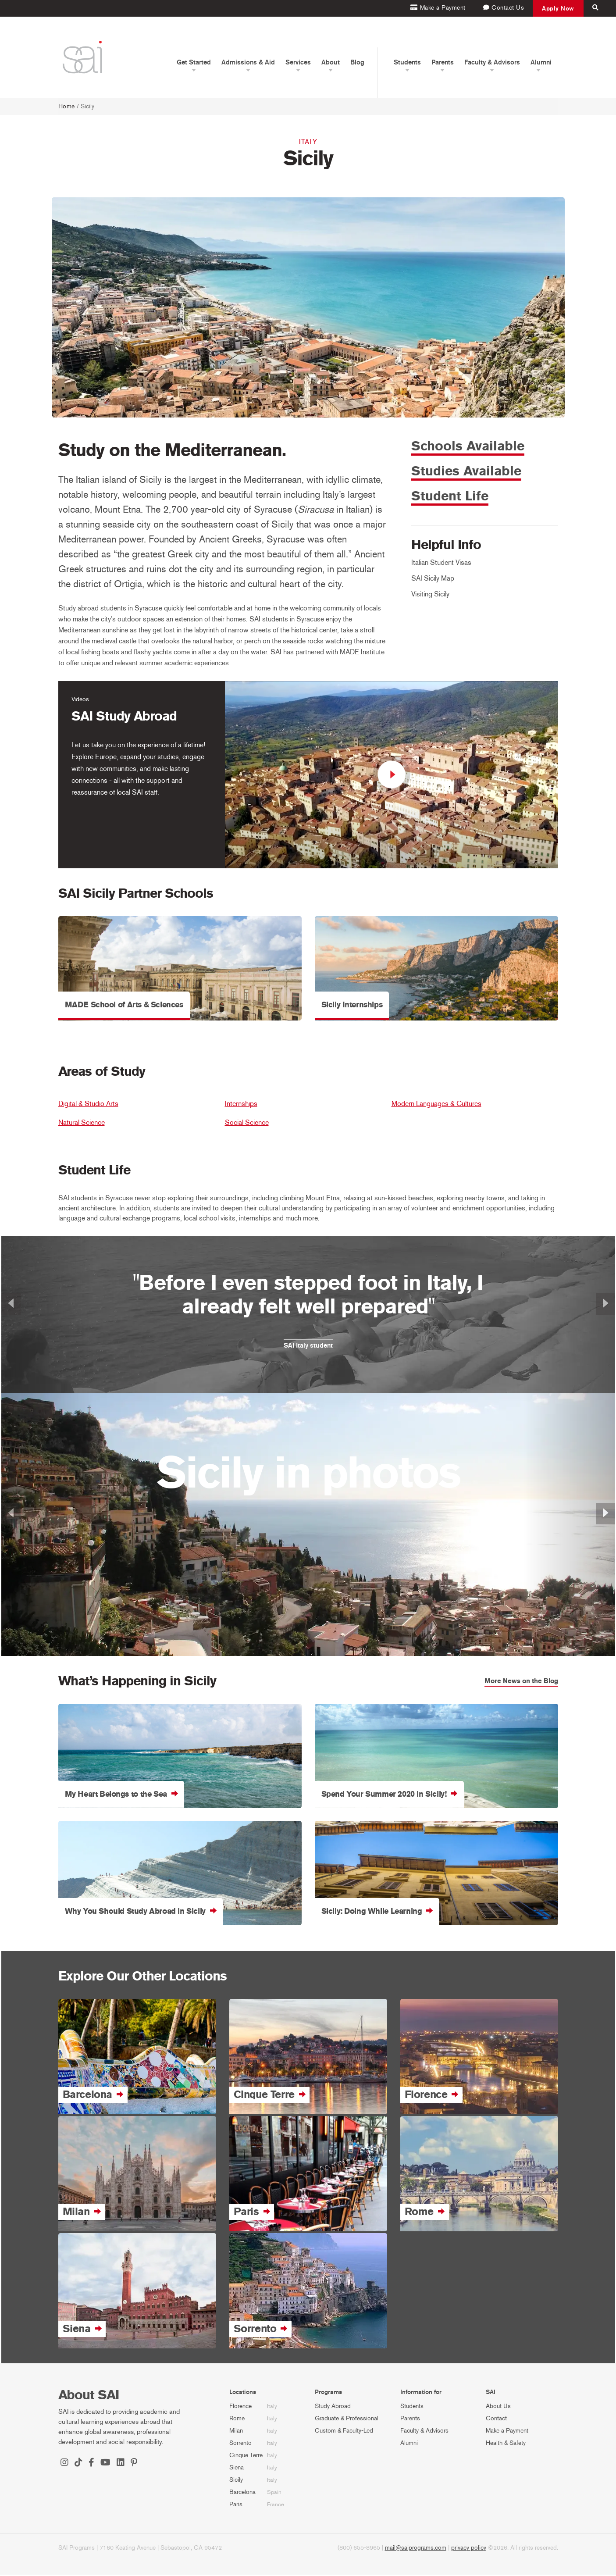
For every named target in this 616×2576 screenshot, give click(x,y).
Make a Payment (507, 2432)
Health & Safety (506, 2444)
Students (412, 2407)
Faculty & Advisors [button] (492, 62)
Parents (410, 2419)
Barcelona (242, 2493)
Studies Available (466, 472)
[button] (47, 1316)
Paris (235, 2505)
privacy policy (468, 2549)
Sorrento (240, 2444)
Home (66, 106)
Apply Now (558, 8)
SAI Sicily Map (432, 579)
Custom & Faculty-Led (344, 2432)
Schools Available (467, 446)
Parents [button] (442, 62)
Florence (240, 2407)
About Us (498, 2407)
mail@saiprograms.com (415, 2549)
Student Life (449, 497)
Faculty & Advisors (424, 2432)
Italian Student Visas (441, 564)
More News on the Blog (521, 1682)
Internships (241, 1105)
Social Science (247, 1124)
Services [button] (298, 62)
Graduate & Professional (346, 2419)
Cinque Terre (246, 2456)
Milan (236, 2432)
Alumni (409, 2444)
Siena (236, 2469)
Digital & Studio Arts (88, 1105)
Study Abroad (333, 2407)
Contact (496, 2419)
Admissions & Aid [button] (248, 62)
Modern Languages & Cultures (436, 1105)
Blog (357, 62)
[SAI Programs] (82, 57)
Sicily (236, 2481)
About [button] (330, 62)
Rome (237, 2419)
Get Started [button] (194, 62)
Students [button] (407, 62)
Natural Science (81, 1124)
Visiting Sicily (430, 595)
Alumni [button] (541, 62)
